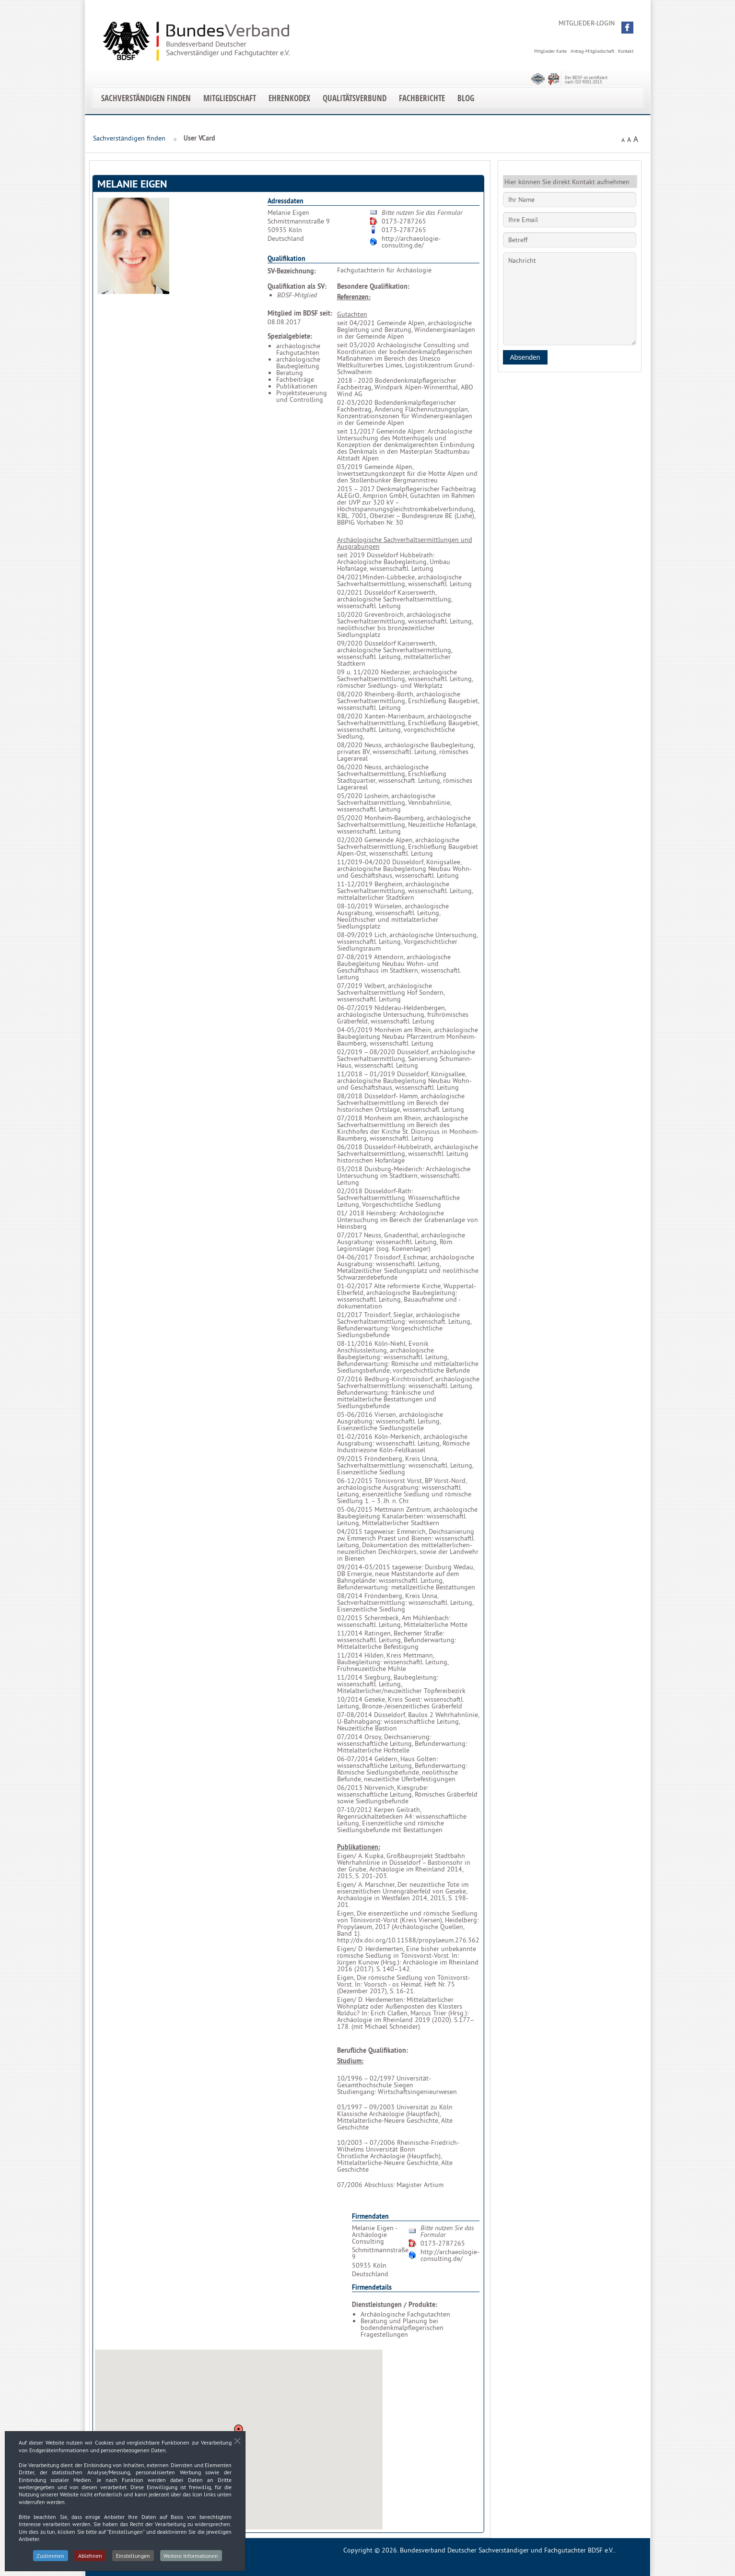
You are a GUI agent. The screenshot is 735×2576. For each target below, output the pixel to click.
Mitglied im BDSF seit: (300, 313)
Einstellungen (133, 2555)
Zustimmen (50, 2555)
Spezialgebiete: (290, 336)
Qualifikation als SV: (297, 286)
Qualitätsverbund (354, 98)
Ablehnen (90, 2555)
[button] (627, 28)
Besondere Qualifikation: (373, 286)
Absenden (525, 357)
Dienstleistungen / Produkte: (394, 2304)
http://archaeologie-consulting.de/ (411, 241)
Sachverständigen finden (146, 98)
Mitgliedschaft (229, 98)
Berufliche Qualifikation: (372, 2050)
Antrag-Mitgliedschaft (592, 51)
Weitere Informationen (191, 2555)
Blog (465, 98)
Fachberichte (422, 98)
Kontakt (625, 51)
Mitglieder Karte (550, 51)
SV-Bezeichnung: (292, 271)
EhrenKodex (289, 98)
